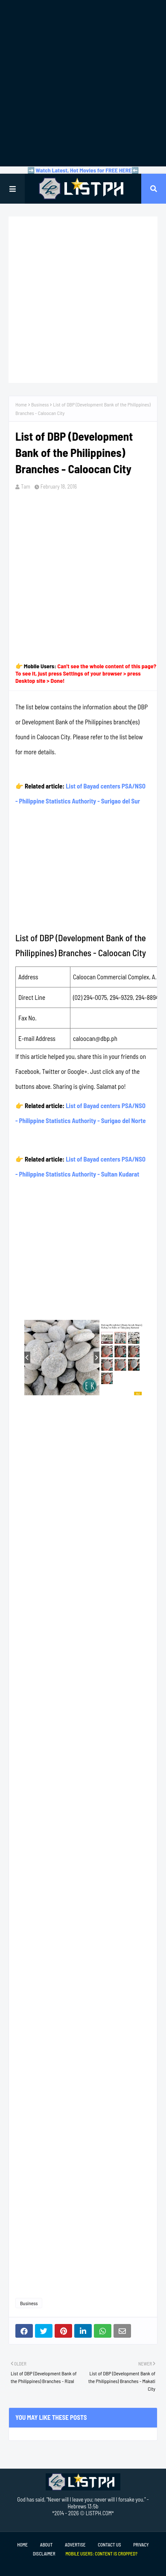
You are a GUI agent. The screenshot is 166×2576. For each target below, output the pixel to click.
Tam (25, 486)
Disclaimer (44, 2553)
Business (40, 404)
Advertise (75, 2544)
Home (21, 404)
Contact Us (109, 2544)
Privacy (141, 2544)
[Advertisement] (83, 83)
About (46, 2544)
